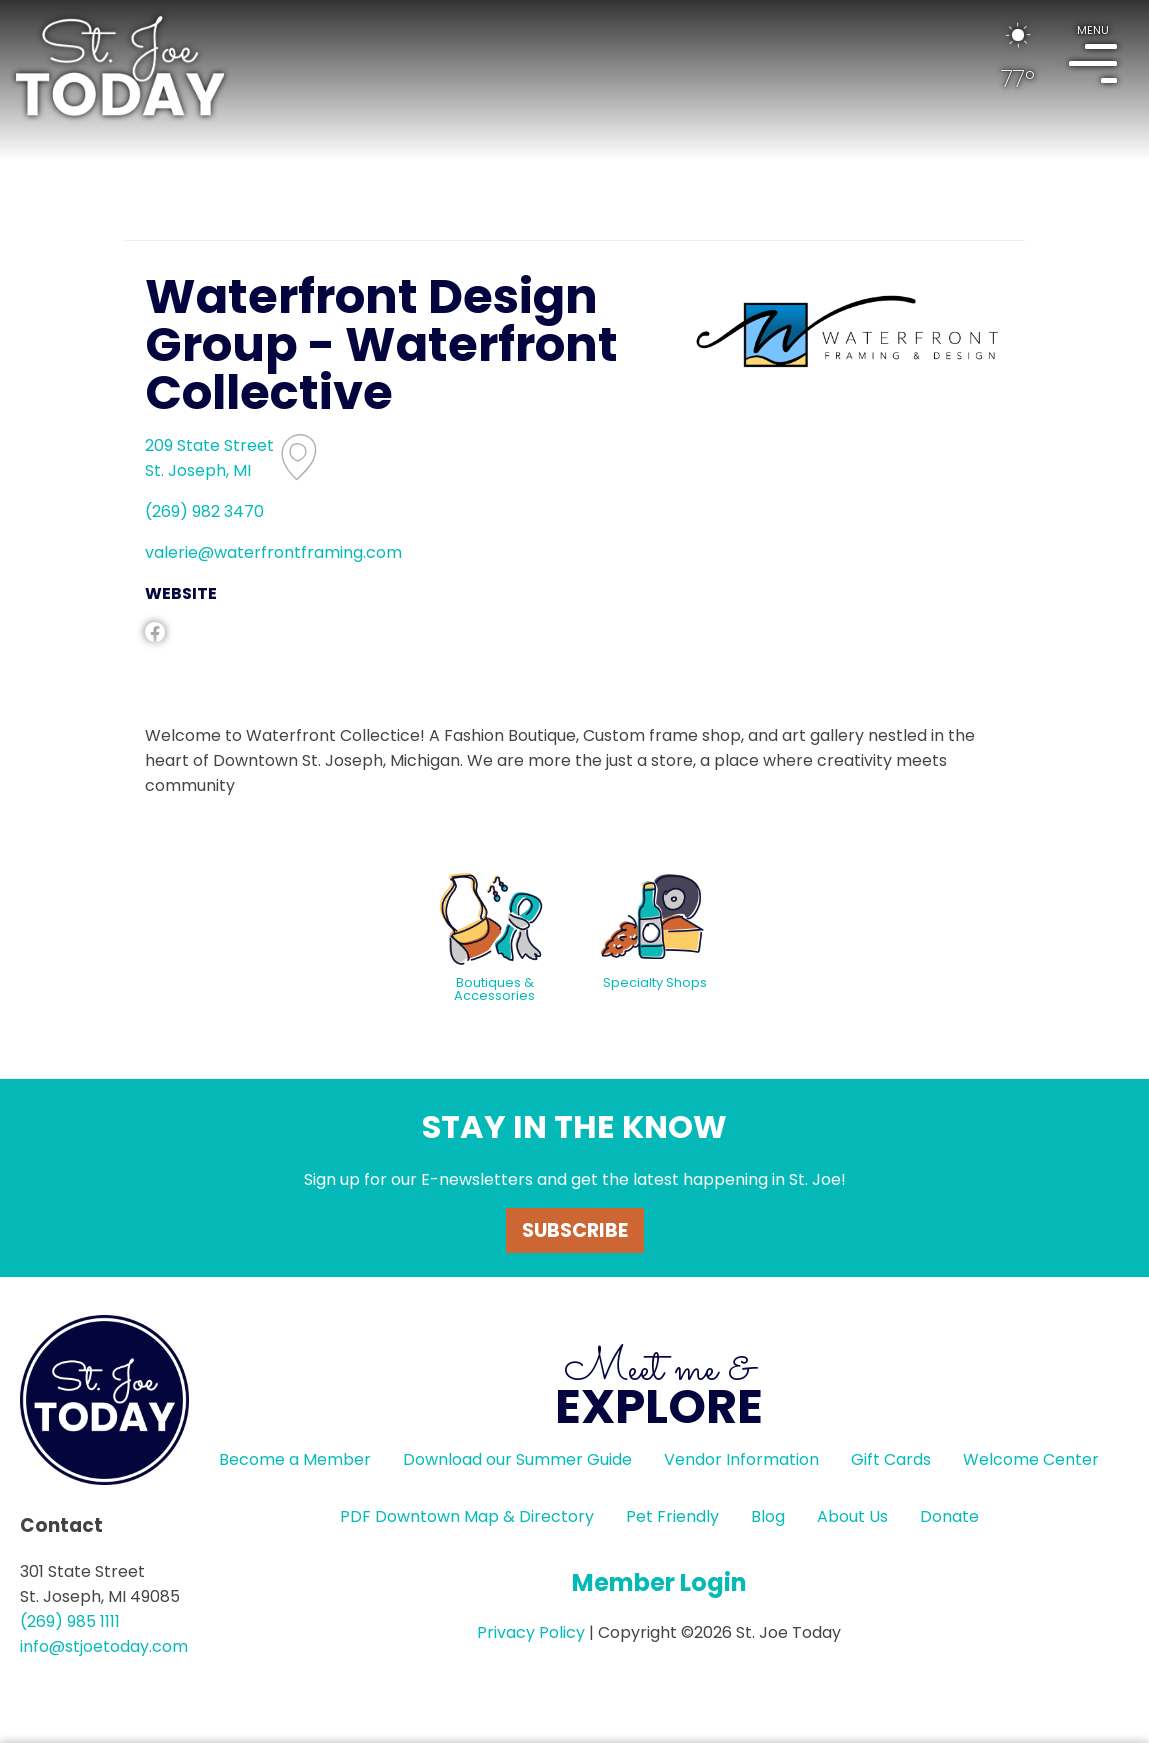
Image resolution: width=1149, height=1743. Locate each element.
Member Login (659, 1582)
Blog (768, 1516)
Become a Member (295, 1459)
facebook (155, 632)
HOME (120, 66)
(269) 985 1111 (70, 1621)
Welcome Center (1031, 1459)
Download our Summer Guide (517, 1459)
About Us (852, 1516)
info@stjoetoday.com (104, 1646)
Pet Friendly (672, 1516)
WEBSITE (181, 593)
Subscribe (575, 1230)
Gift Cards (891, 1459)
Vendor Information (741, 1459)
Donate (949, 1516)
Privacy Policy (531, 1632)
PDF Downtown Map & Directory (467, 1516)
